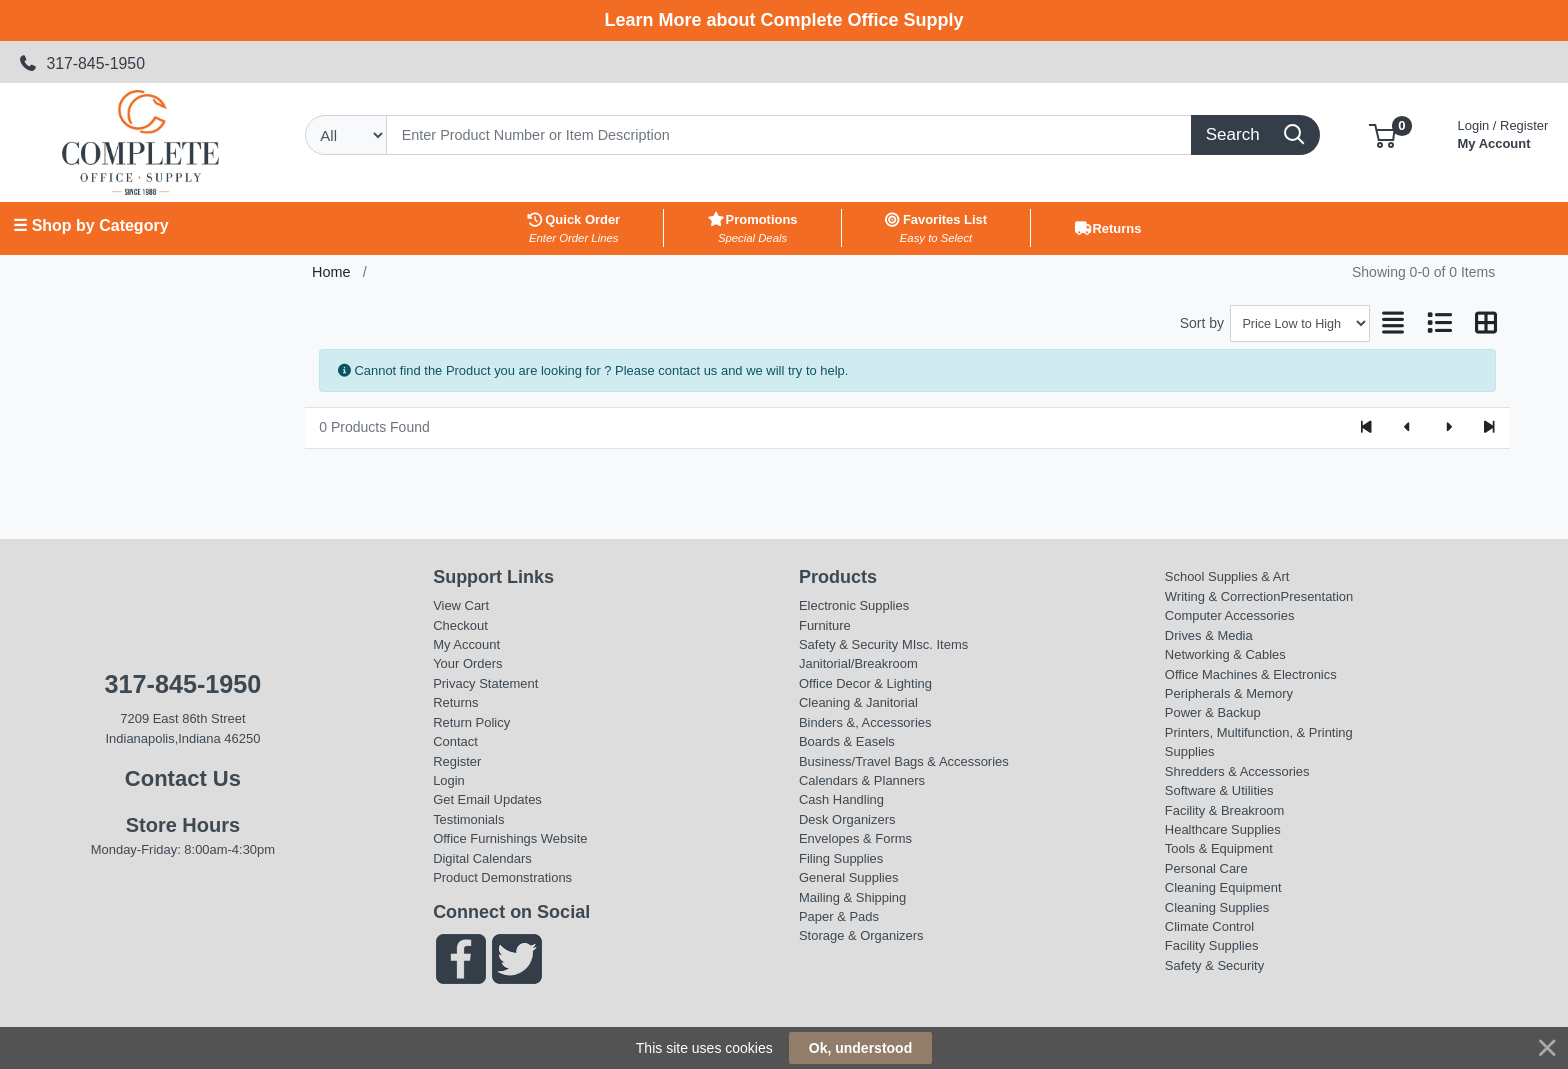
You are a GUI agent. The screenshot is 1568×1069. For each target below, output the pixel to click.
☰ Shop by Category (90, 225)
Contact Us (183, 778)
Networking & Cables (1225, 654)
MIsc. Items (935, 644)
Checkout (460, 625)
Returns (455, 702)
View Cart (461, 605)
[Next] (1448, 428)
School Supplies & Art (1227, 576)
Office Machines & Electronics (1251, 674)
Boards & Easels (847, 741)
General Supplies (848, 877)
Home (331, 272)
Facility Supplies (1212, 945)
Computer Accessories (1230, 615)
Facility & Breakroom (1225, 810)
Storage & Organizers (861, 935)
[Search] (789, 135)
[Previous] (1407, 428)
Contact (455, 741)
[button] (1382, 134)
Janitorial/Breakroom (858, 663)
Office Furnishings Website (510, 838)
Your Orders (467, 663)
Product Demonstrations (502, 877)
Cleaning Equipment (1223, 887)
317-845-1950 (82, 63)
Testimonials (468, 819)
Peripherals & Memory (1229, 693)
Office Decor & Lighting (865, 683)
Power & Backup (1213, 712)
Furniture (825, 625)
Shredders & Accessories (1237, 771)
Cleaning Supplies (1217, 907)
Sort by (1202, 323)
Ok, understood (860, 1048)
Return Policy (471, 722)
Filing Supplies (841, 858)
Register (457, 761)
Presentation (1317, 596)
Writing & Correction (1223, 596)
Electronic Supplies (854, 605)
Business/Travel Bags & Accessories (904, 761)
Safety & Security (848, 644)
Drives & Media (1209, 635)
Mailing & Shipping (852, 897)
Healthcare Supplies (1223, 829)
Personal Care (1206, 868)
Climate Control (1209, 926)
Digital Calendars (482, 858)
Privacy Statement (485, 683)
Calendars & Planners (862, 780)
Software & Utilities (1219, 790)
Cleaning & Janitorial (858, 702)
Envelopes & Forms (855, 838)
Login (449, 780)
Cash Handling (841, 799)
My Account (1503, 132)
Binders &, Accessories (865, 722)
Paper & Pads (839, 916)
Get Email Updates (487, 799)
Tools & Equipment (1219, 848)
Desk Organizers (847, 819)
